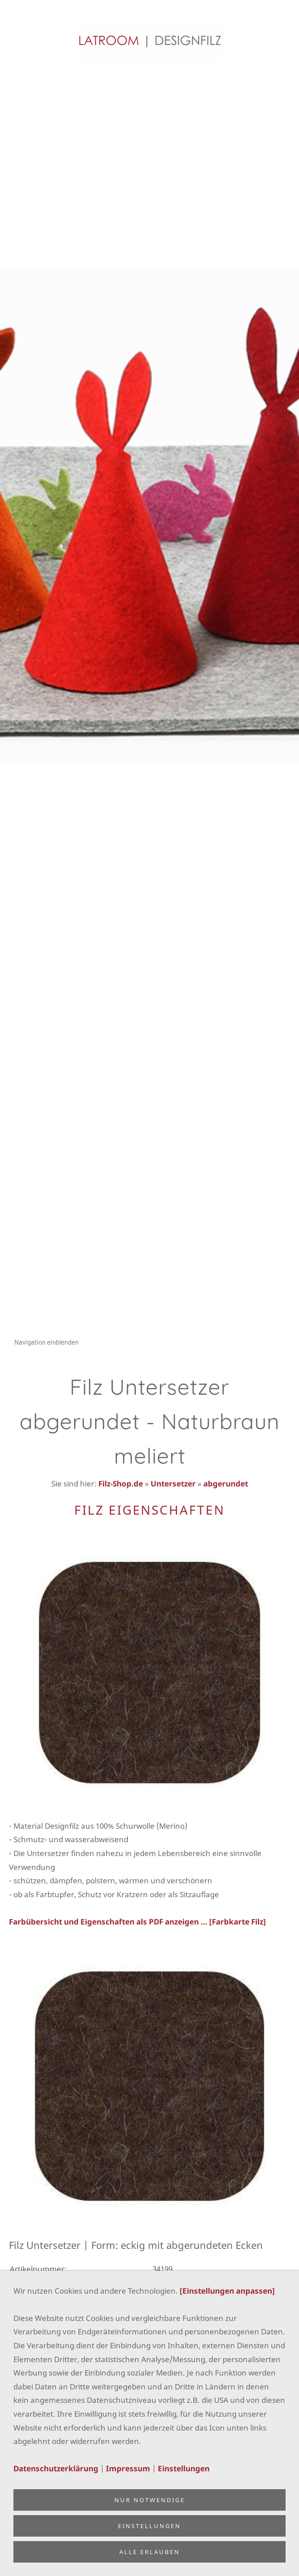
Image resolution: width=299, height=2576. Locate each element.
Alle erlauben (149, 2552)
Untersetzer (173, 1483)
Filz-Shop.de (120, 1483)
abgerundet (225, 1483)
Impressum (128, 2468)
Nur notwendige (149, 2500)
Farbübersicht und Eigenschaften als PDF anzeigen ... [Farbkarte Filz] (137, 1921)
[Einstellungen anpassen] (227, 2291)
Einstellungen (184, 2468)
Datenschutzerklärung (55, 2468)
